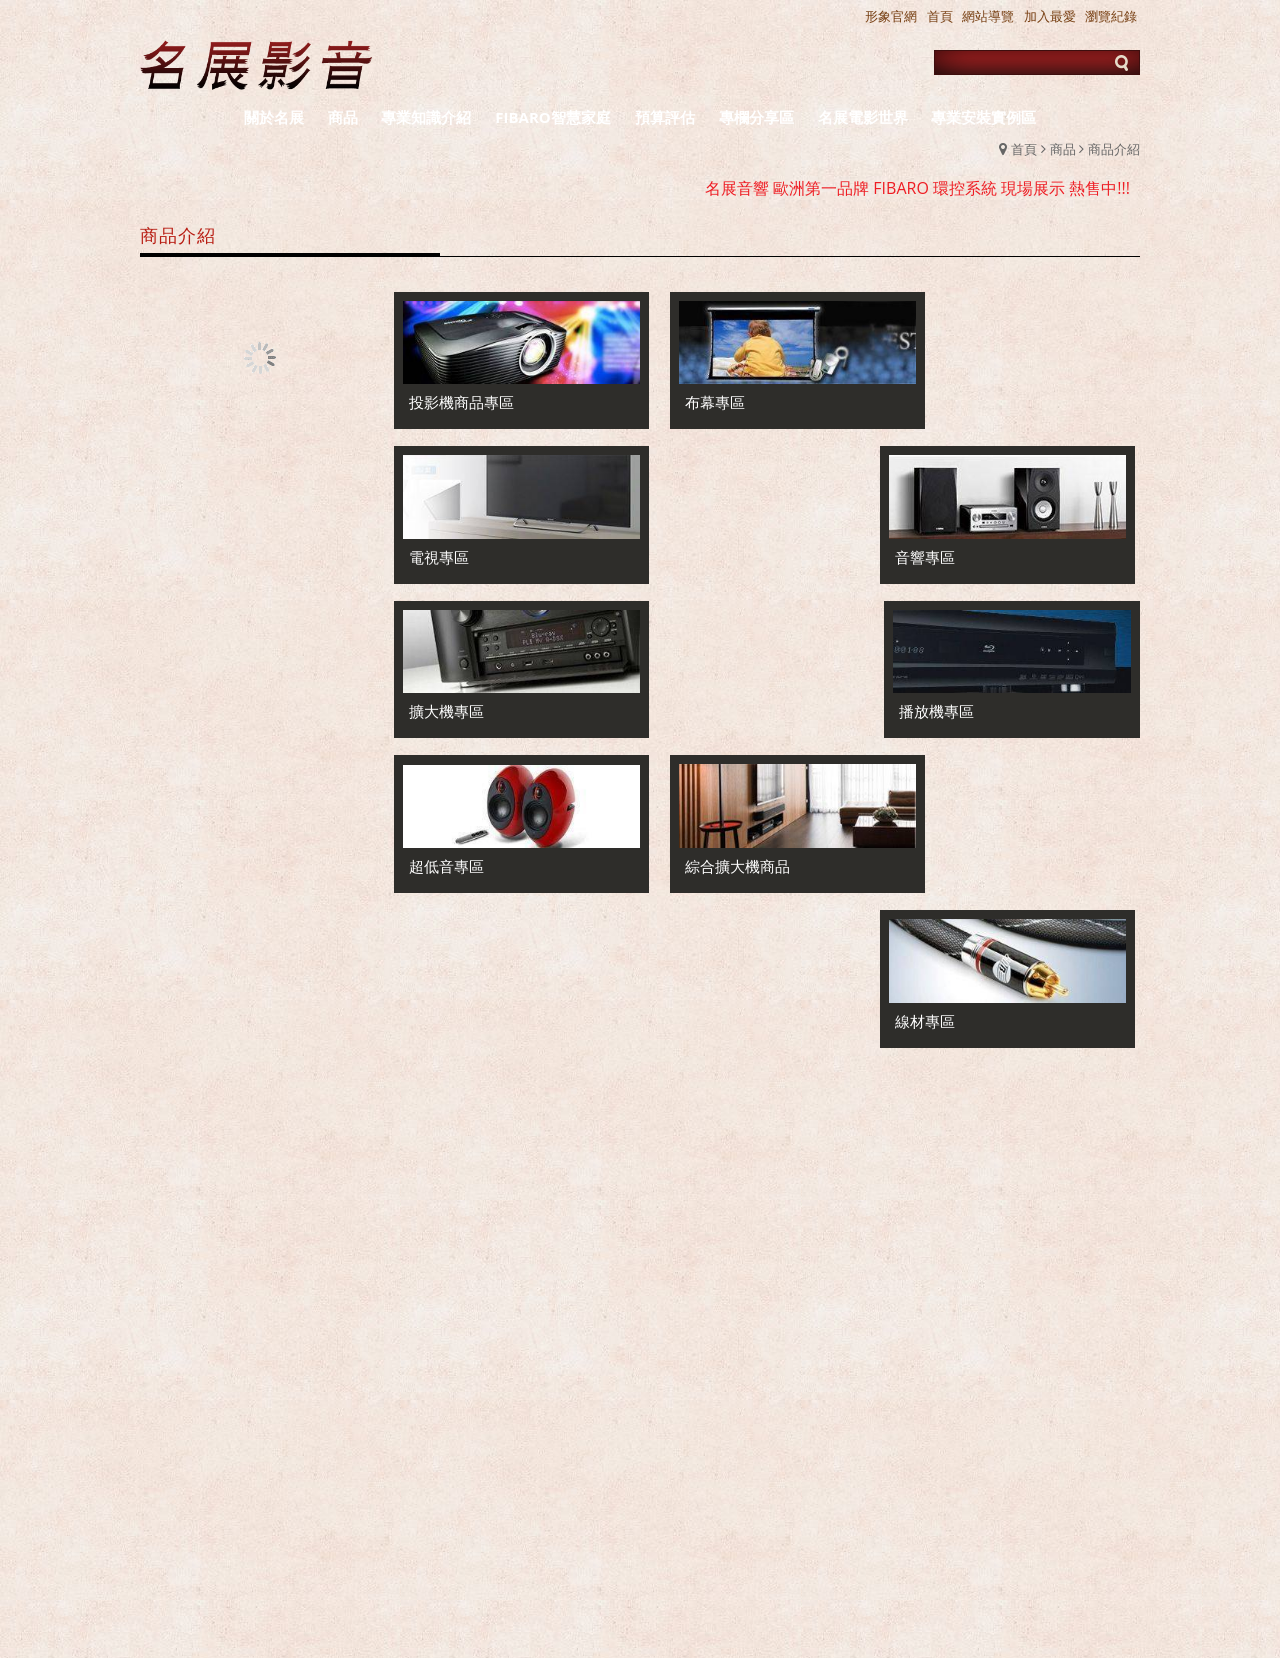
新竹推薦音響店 (885, 1540)
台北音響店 (997, 1540)
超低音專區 (446, 691)
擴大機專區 (700, 543)
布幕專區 (693, 396)
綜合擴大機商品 (715, 691)
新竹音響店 (1093, 1540)
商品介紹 (1114, 149)
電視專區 (439, 543)
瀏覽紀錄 (1111, 16)
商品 (1063, 149)
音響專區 (949, 396)
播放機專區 (956, 543)
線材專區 (949, 691)
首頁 (1024, 149)
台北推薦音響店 (757, 1540)
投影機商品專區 (461, 396)
